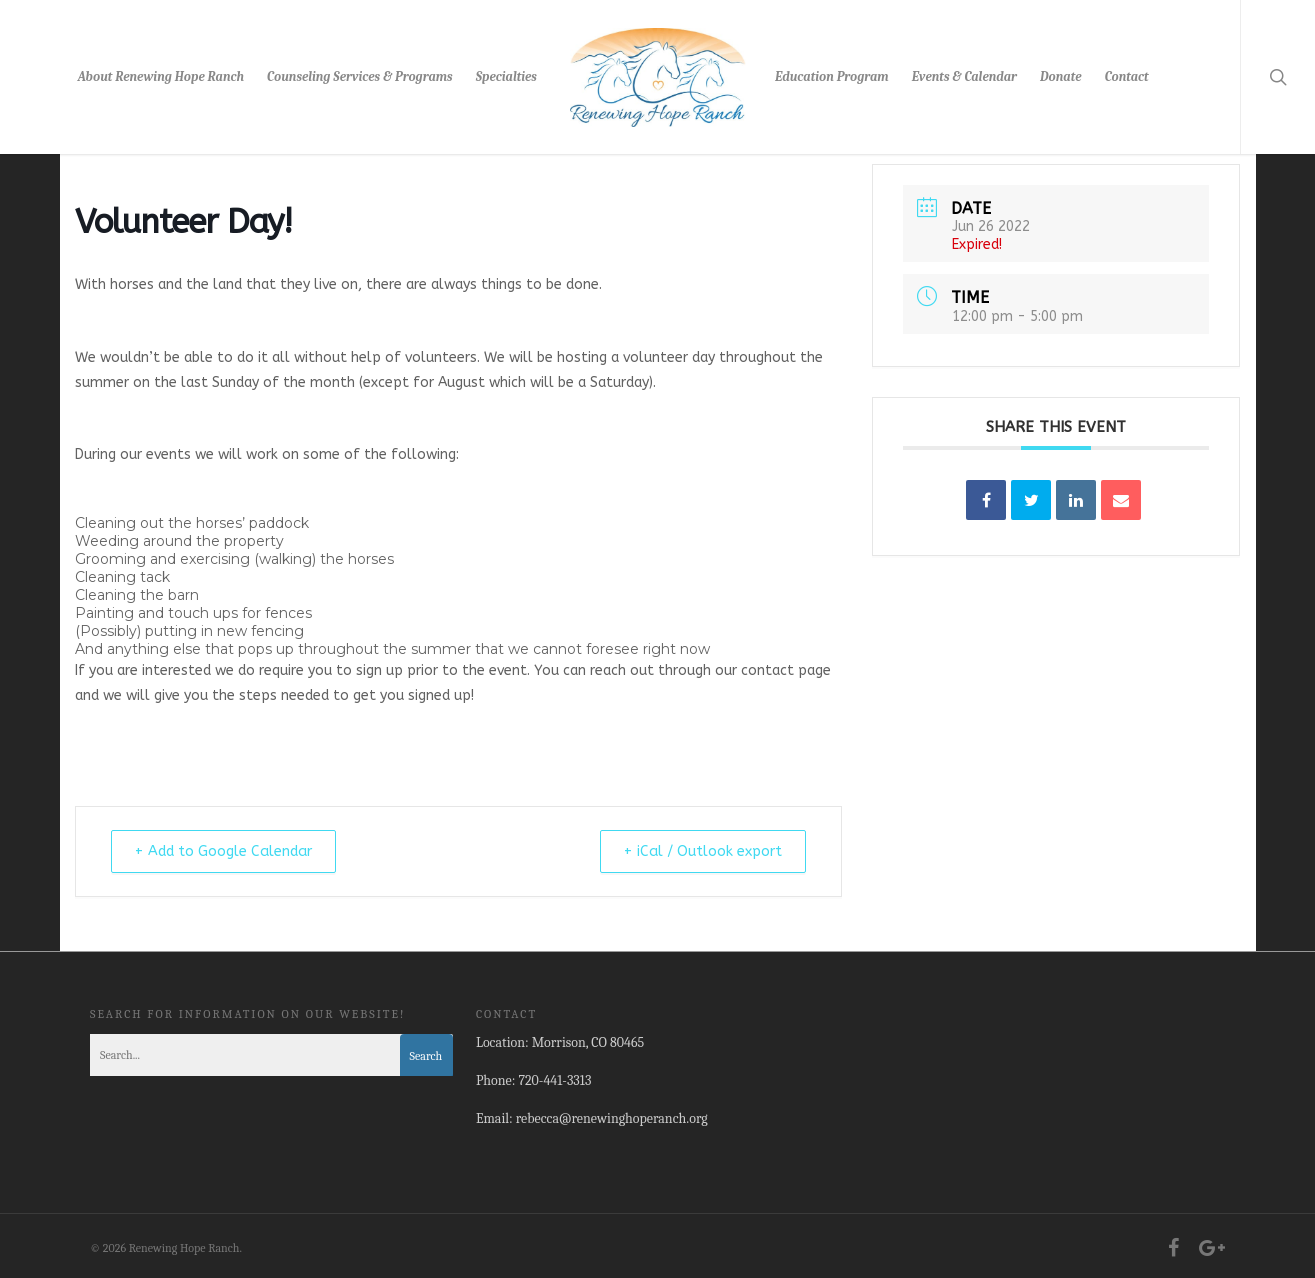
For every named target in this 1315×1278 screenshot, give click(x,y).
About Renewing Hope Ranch (161, 76)
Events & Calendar (964, 76)
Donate (1060, 76)
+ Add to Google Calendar (236, 851)
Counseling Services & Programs (360, 76)
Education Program (832, 76)
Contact (1127, 76)
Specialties (506, 76)
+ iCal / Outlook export (692, 851)
